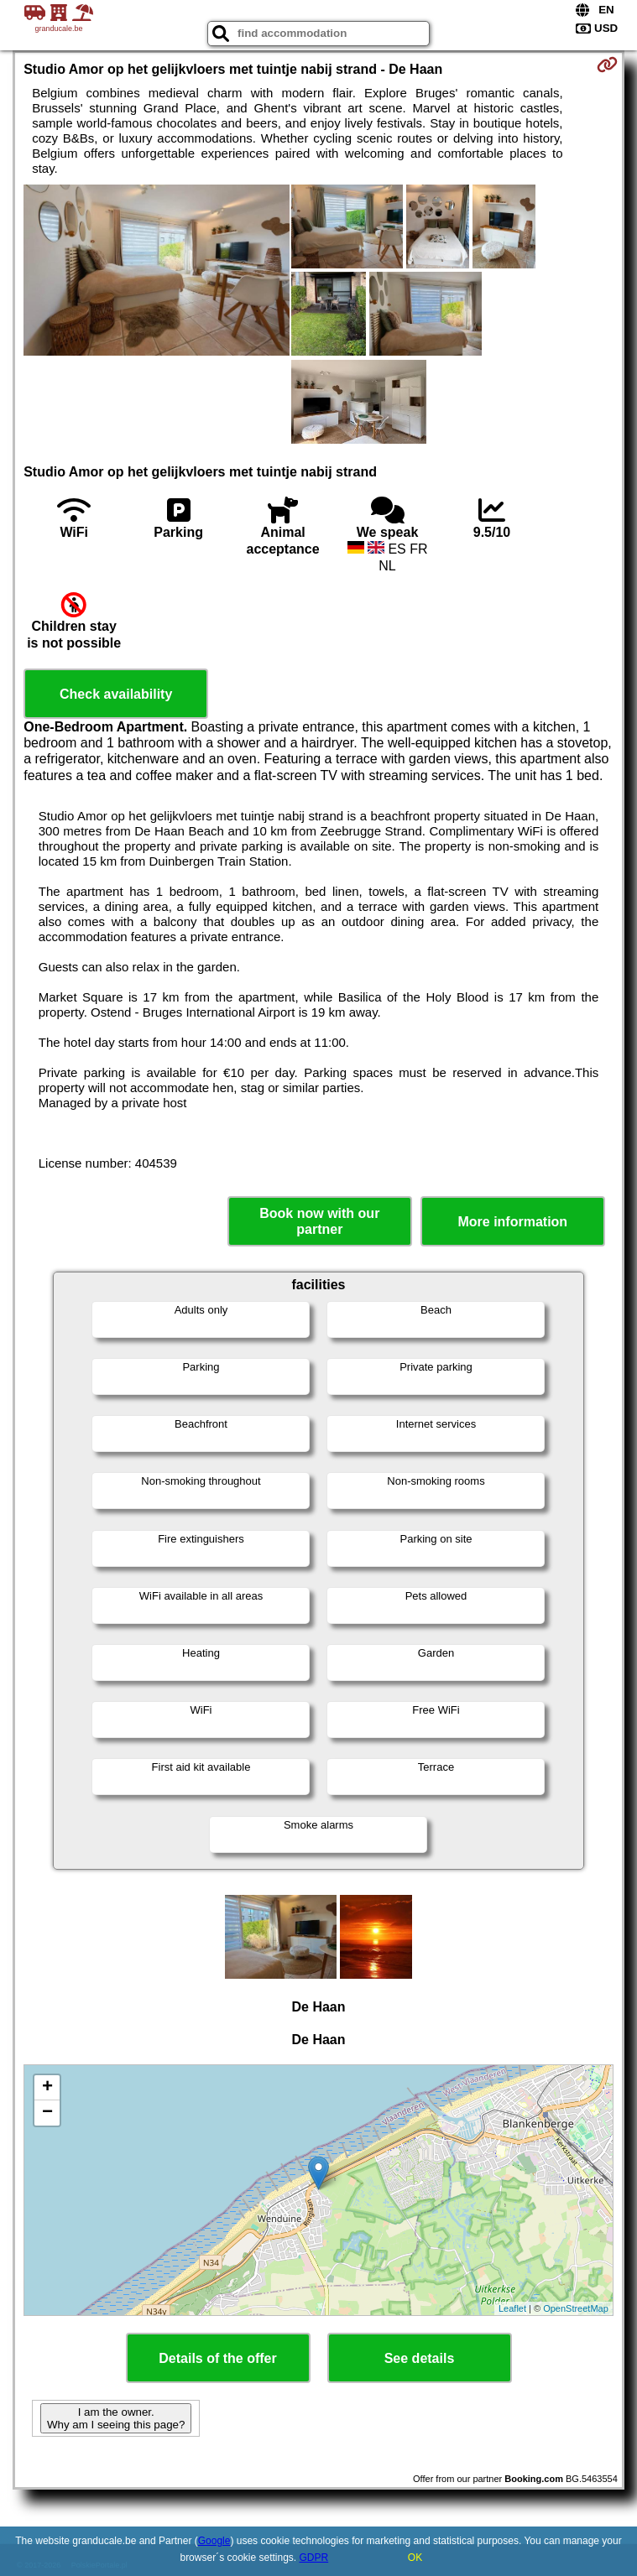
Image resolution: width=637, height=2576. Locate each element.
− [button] (47, 2113)
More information (512, 1222)
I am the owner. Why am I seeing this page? (116, 2418)
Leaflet (512, 2308)
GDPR (314, 2557)
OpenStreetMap (575, 2308)
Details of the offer (217, 2358)
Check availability (116, 694)
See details (419, 2358)
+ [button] (47, 2087)
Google (214, 2541)
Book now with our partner (319, 1221)
